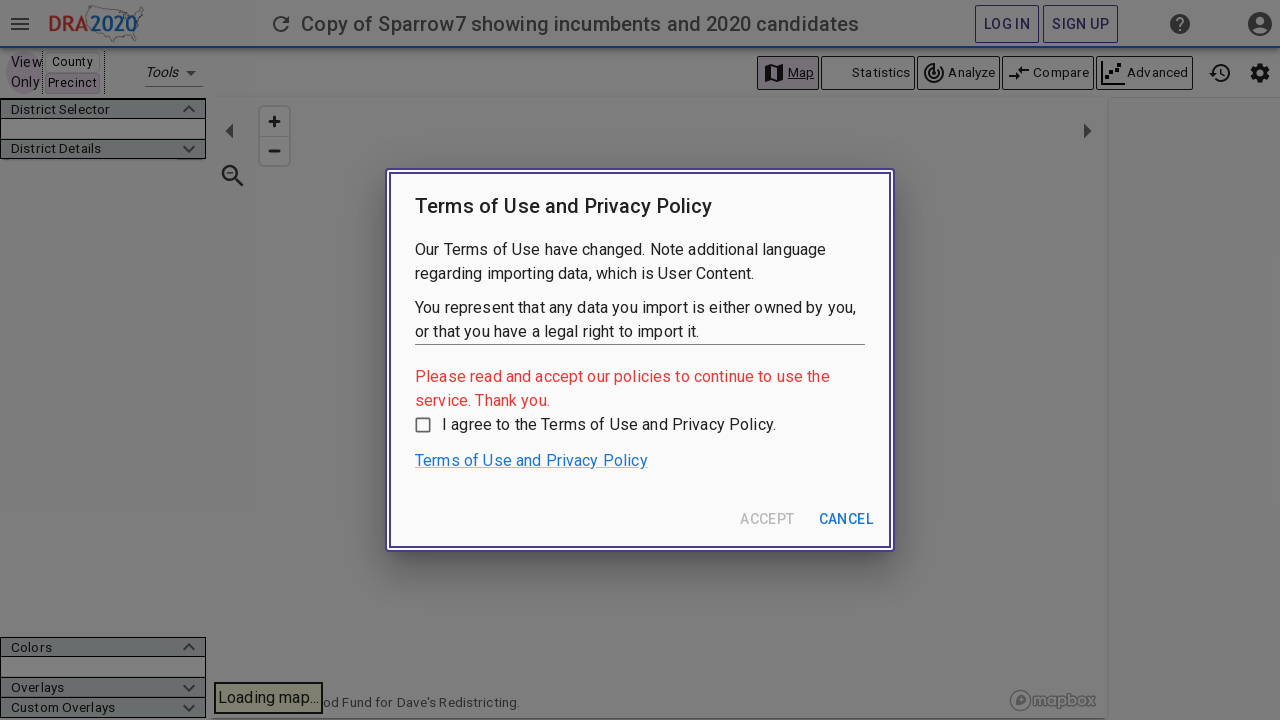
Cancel (846, 519)
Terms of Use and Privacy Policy (531, 460)
